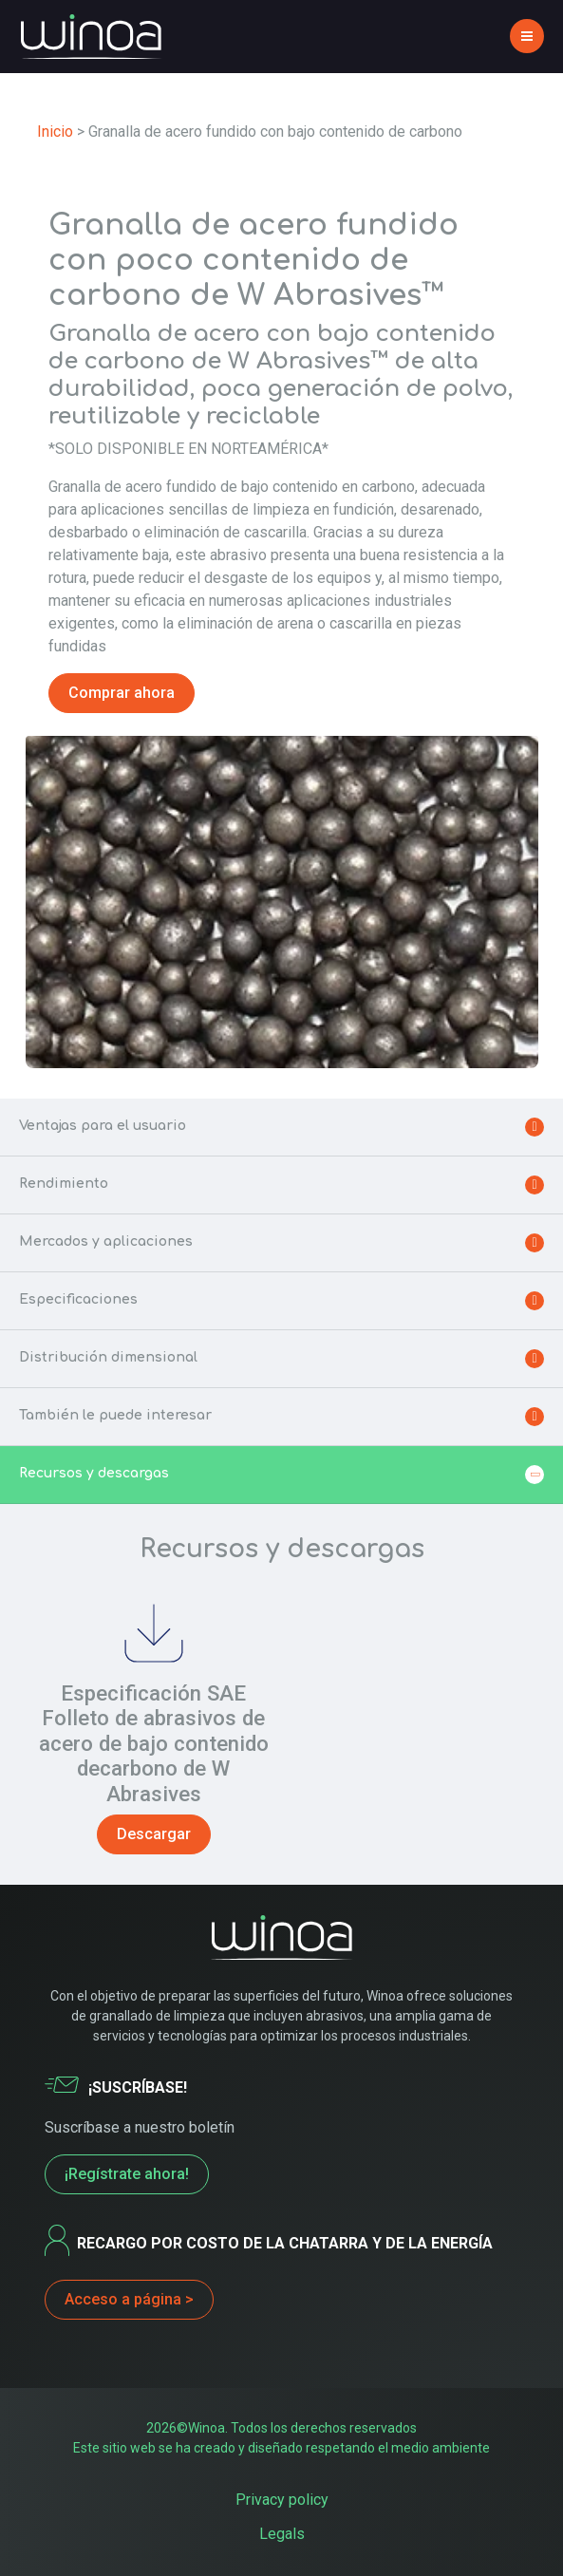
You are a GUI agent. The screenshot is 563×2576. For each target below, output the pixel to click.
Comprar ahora (121, 693)
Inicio (55, 131)
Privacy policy (281, 2500)
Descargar (154, 1834)
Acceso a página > (129, 2299)
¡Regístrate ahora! (127, 2174)
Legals (282, 2534)
